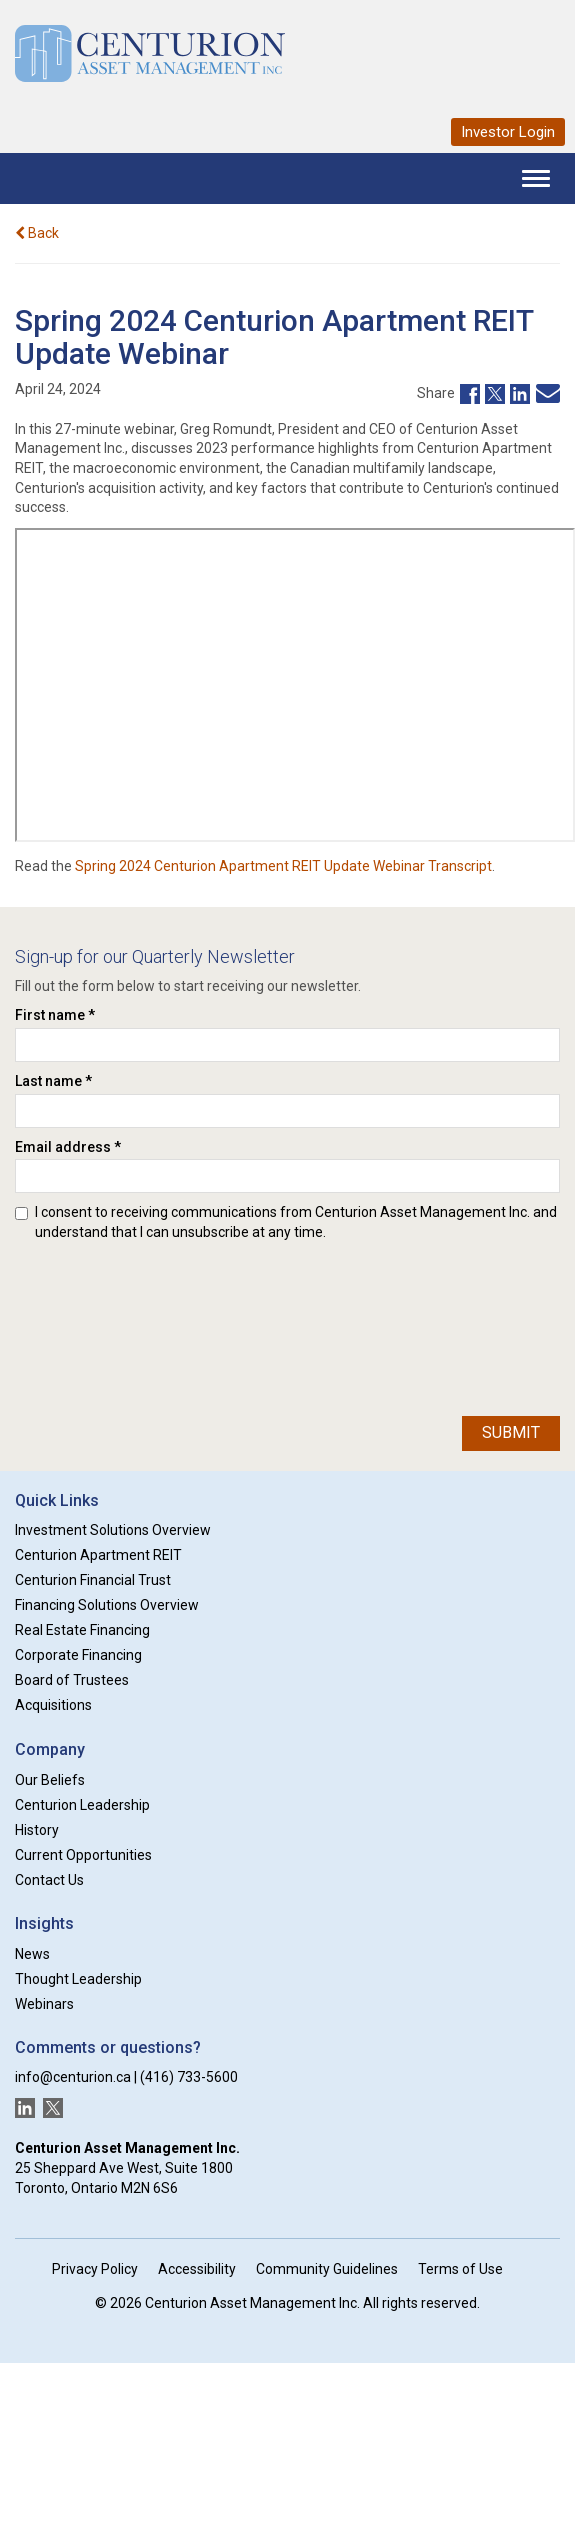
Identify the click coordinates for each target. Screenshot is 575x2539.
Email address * (68, 1147)
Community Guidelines (327, 2269)
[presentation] (97, 1324)
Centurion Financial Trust (93, 1580)
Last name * (53, 1081)
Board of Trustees (72, 1680)
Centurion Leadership (82, 1805)
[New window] (467, 392)
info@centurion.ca (73, 2077)
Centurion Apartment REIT (98, 1555)
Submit (511, 1432)
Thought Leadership (78, 1979)
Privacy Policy (95, 2269)
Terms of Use (460, 2269)
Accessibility (197, 2269)
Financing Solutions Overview (107, 1605)
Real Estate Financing (82, 1630)
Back (37, 233)
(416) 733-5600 (189, 2077)
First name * (55, 1015)
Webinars (44, 2004)
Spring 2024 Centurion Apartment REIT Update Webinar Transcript (283, 866)
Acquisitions (53, 1705)
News (32, 1954)
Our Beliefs (50, 1780)
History (37, 1830)
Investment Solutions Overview (113, 1530)
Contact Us (49, 1880)
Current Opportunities (83, 1855)
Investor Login (508, 132)
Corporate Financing (78, 1655)
